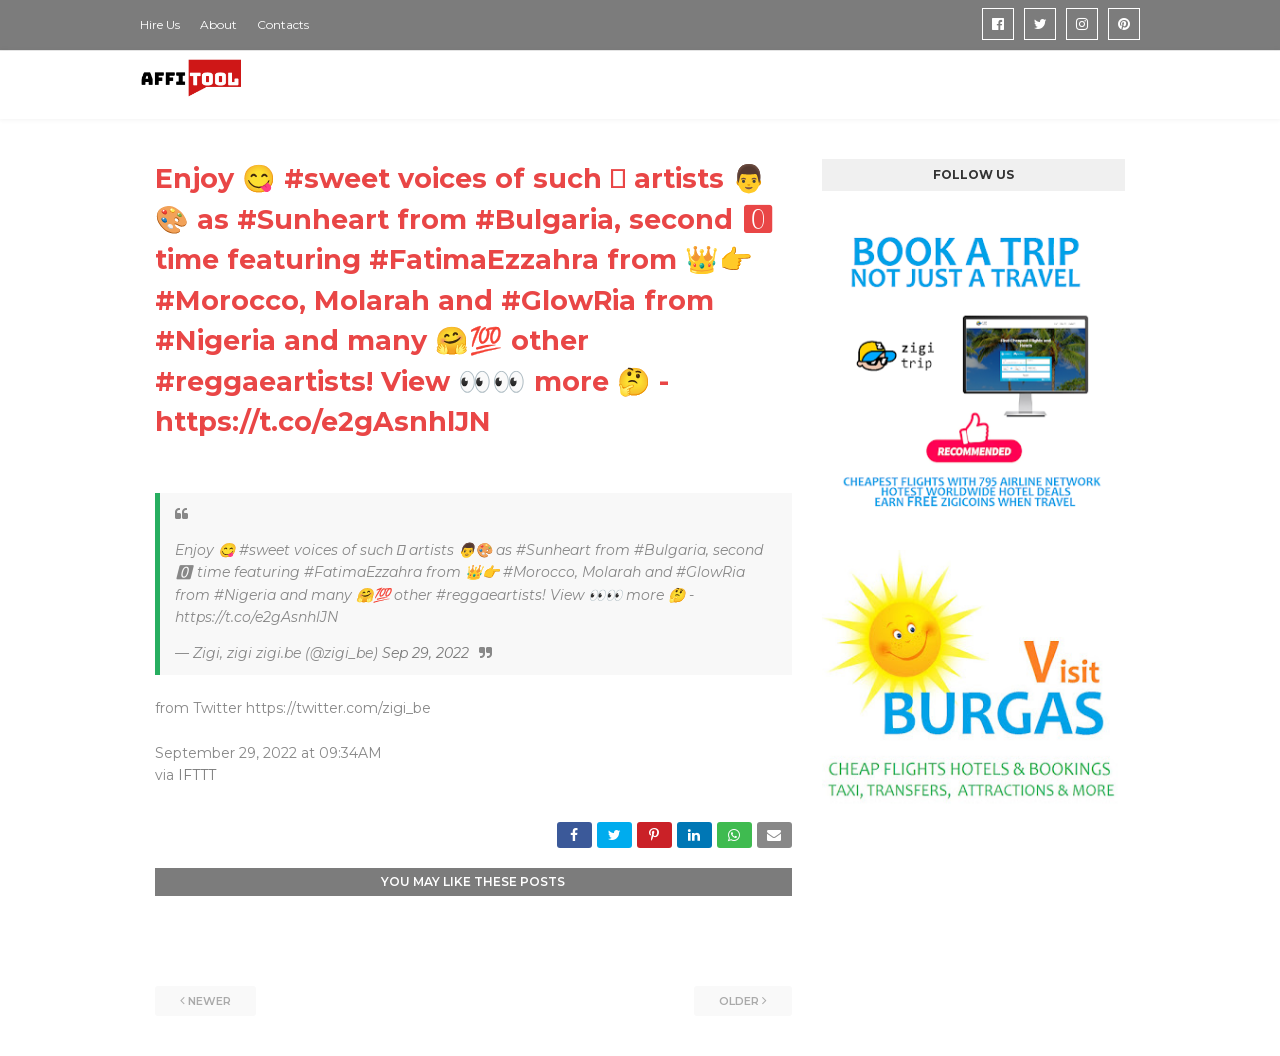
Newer (209, 1001)
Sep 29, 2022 (425, 653)
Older (739, 1001)
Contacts (283, 24)
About (218, 24)
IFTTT (197, 775)
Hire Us (160, 24)
